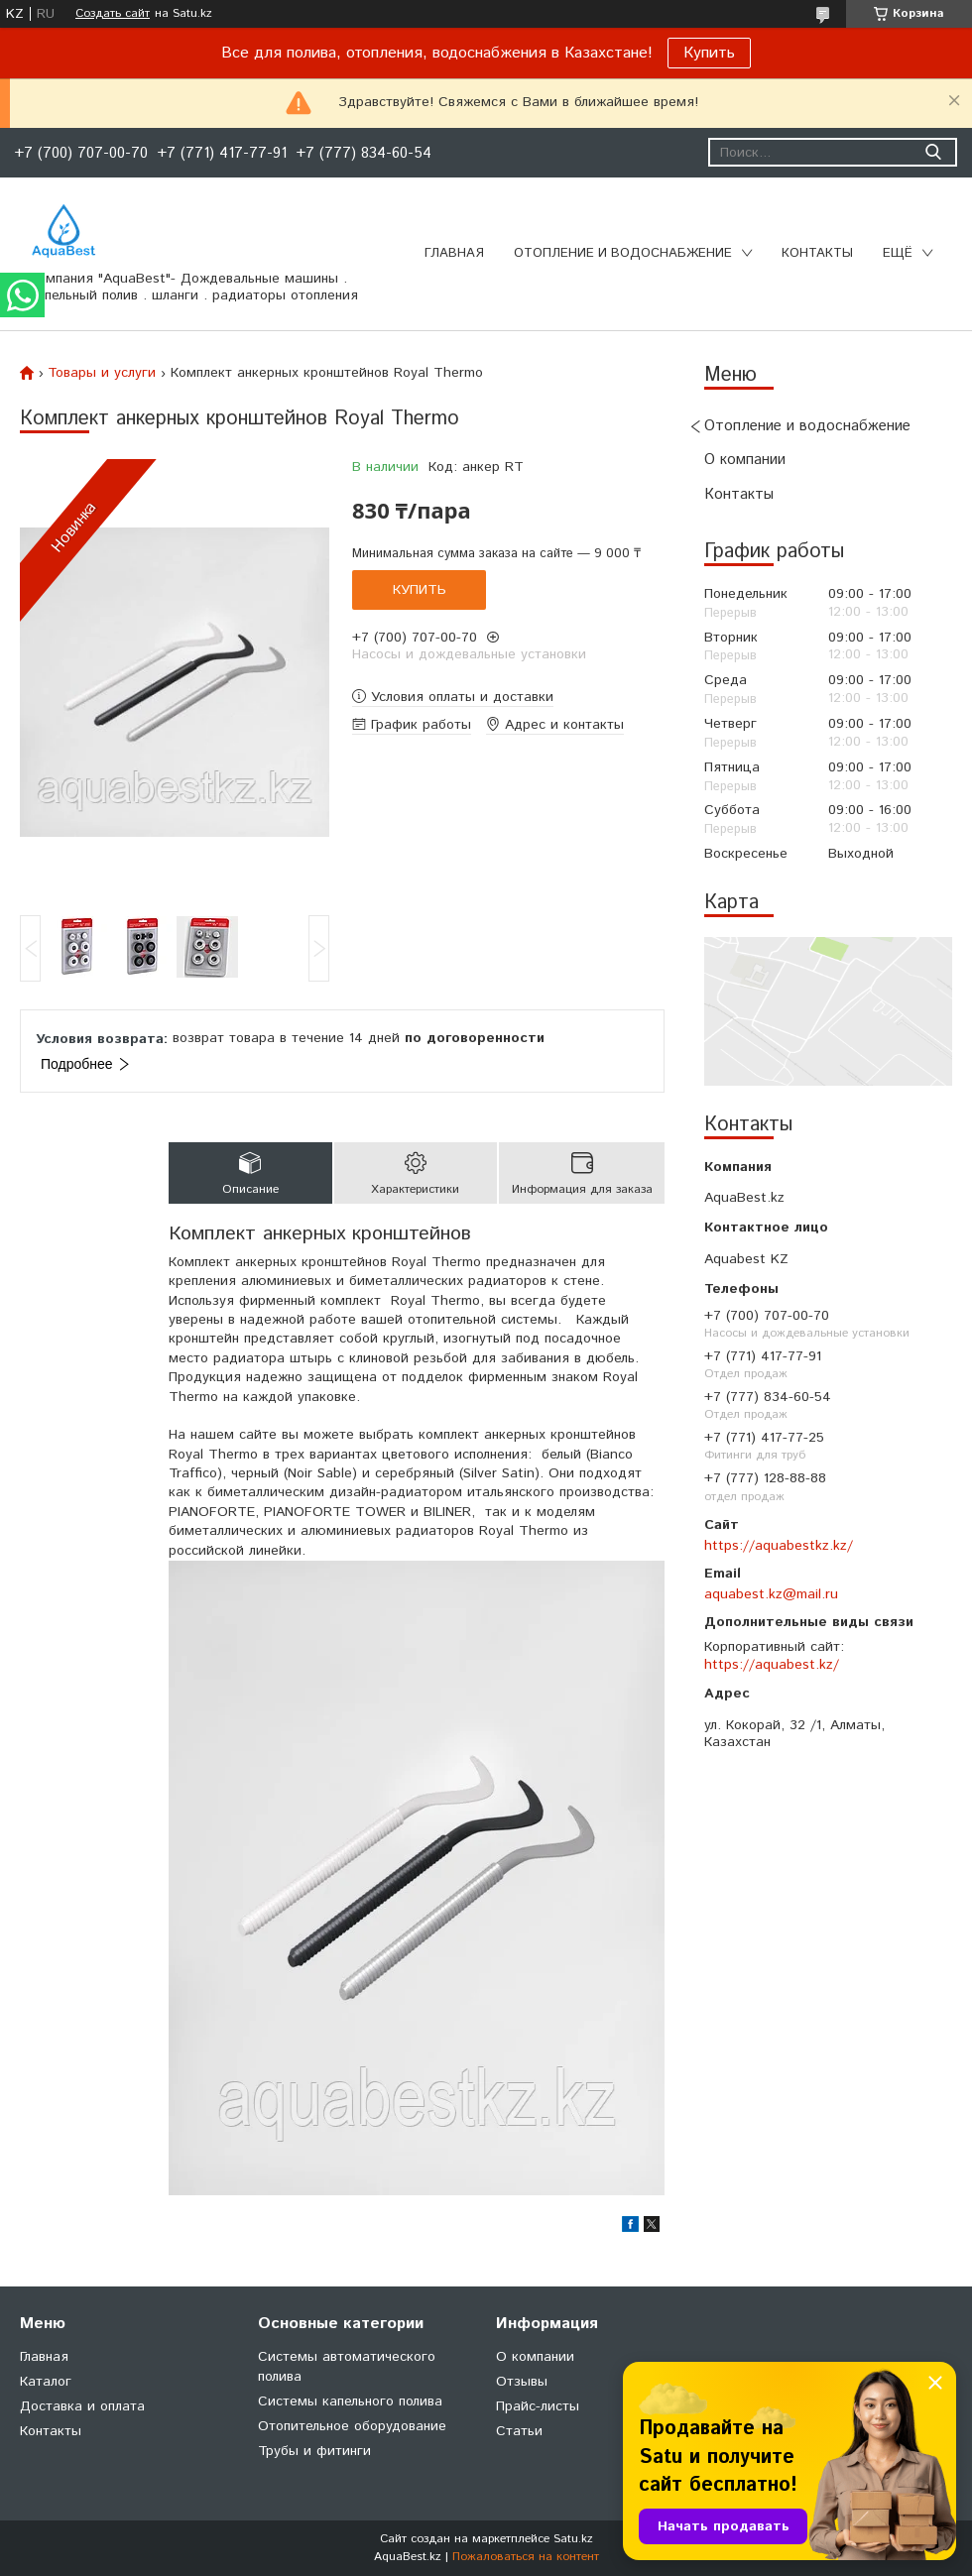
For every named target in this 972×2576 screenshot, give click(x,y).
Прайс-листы (537, 2406)
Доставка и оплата (82, 2406)
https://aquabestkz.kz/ (778, 1546)
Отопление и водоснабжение (623, 253)
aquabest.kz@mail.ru (771, 1594)
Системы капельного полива (350, 2401)
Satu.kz (573, 2538)
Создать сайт (112, 14)
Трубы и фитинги (314, 2451)
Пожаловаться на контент (525, 2556)
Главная (454, 253)
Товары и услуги (102, 373)
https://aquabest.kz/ (771, 1665)
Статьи (519, 2431)
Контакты (817, 253)
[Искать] (933, 152)
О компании (745, 459)
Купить (709, 53)
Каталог (45, 2382)
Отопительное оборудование (352, 2426)
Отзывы (521, 2382)
